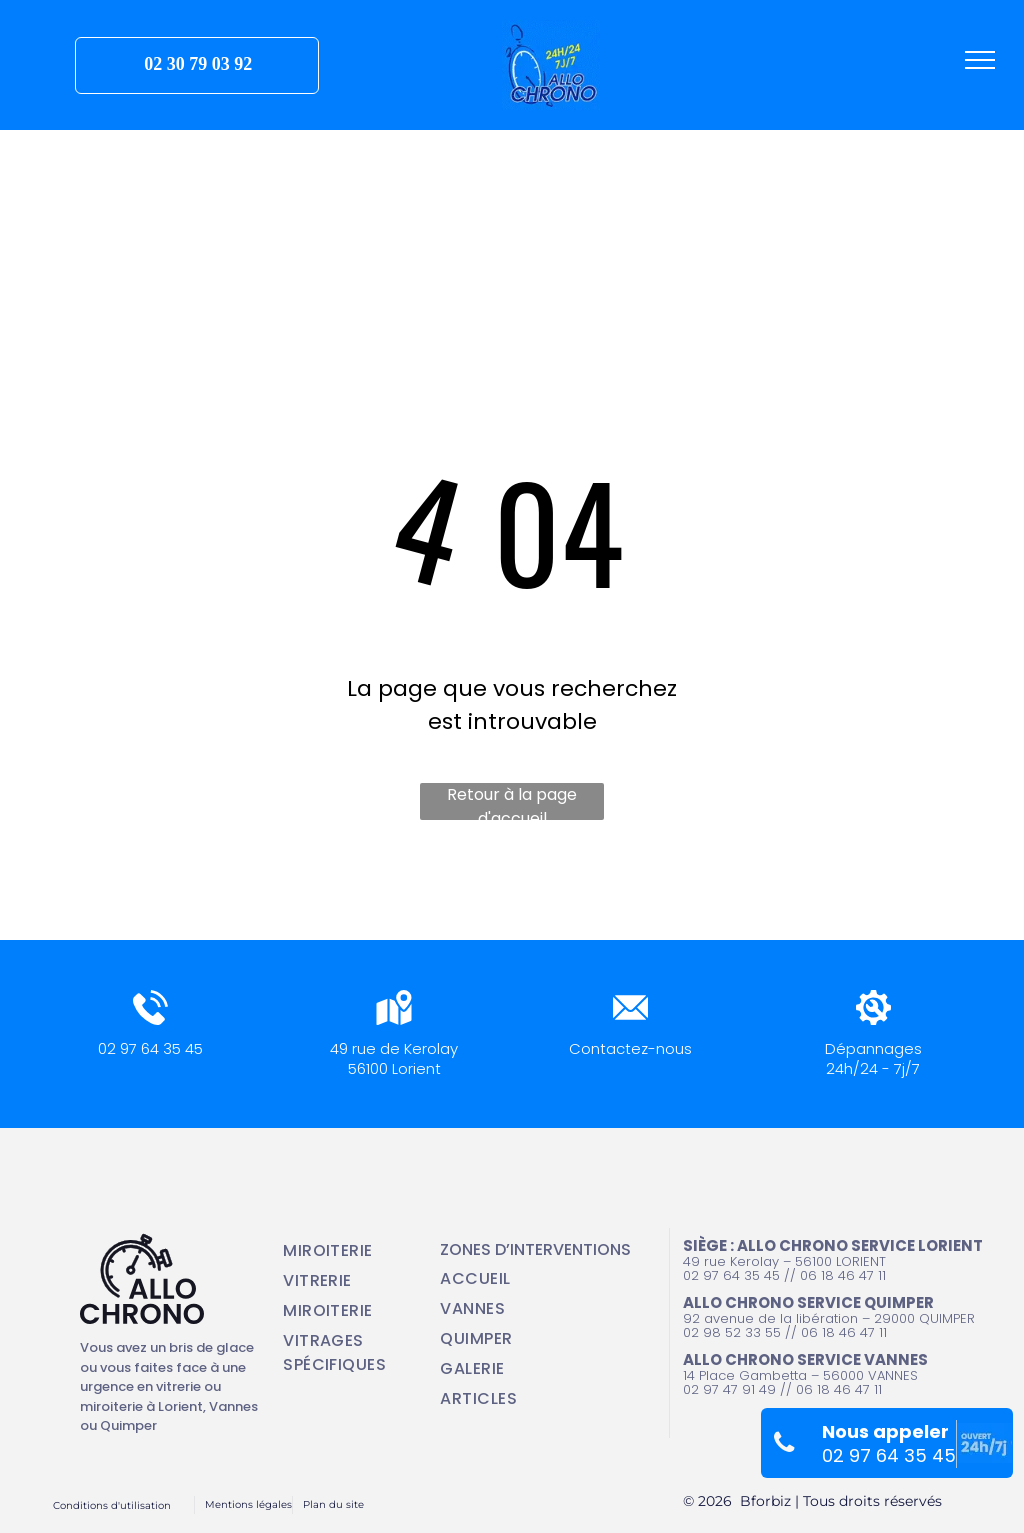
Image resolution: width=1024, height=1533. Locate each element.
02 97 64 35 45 (150, 1048)
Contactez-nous (630, 1048)
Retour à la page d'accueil (512, 801)
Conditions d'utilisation (112, 1505)
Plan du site (333, 1504)
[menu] (980, 60)
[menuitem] (348, 1251)
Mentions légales (248, 1504)
